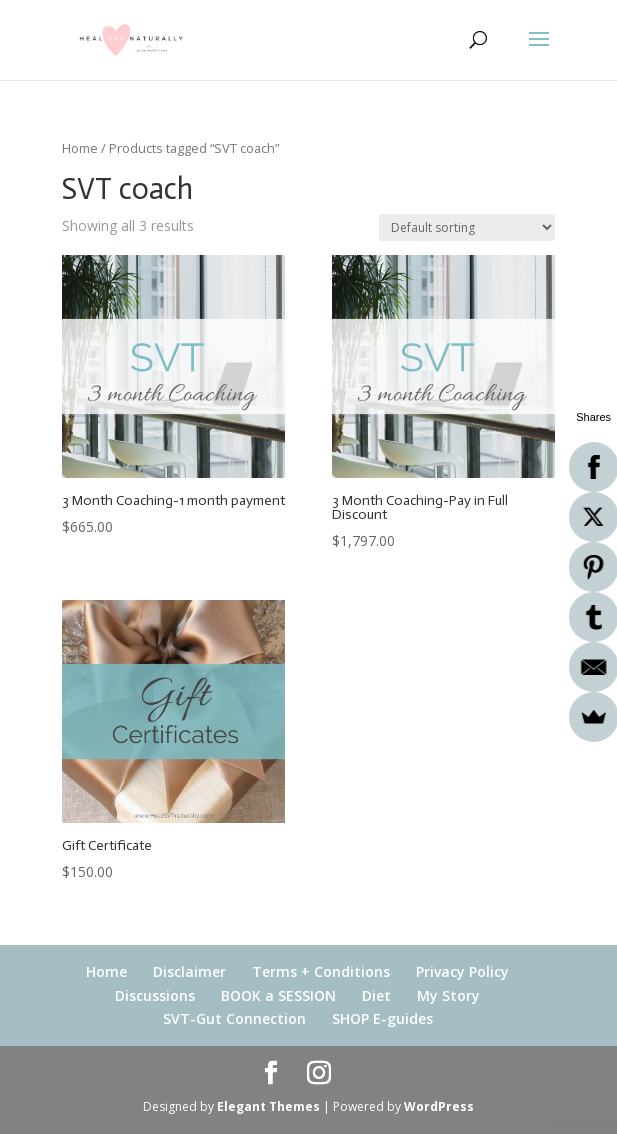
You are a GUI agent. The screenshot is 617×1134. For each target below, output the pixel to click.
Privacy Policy (462, 971)
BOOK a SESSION (278, 995)
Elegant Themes (268, 1106)
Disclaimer (189, 971)
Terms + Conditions (321, 971)
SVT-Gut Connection (234, 1018)
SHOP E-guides (382, 1018)
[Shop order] (467, 227)
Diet (376, 995)
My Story (448, 995)
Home (80, 148)
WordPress (439, 1106)
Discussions (155, 995)
